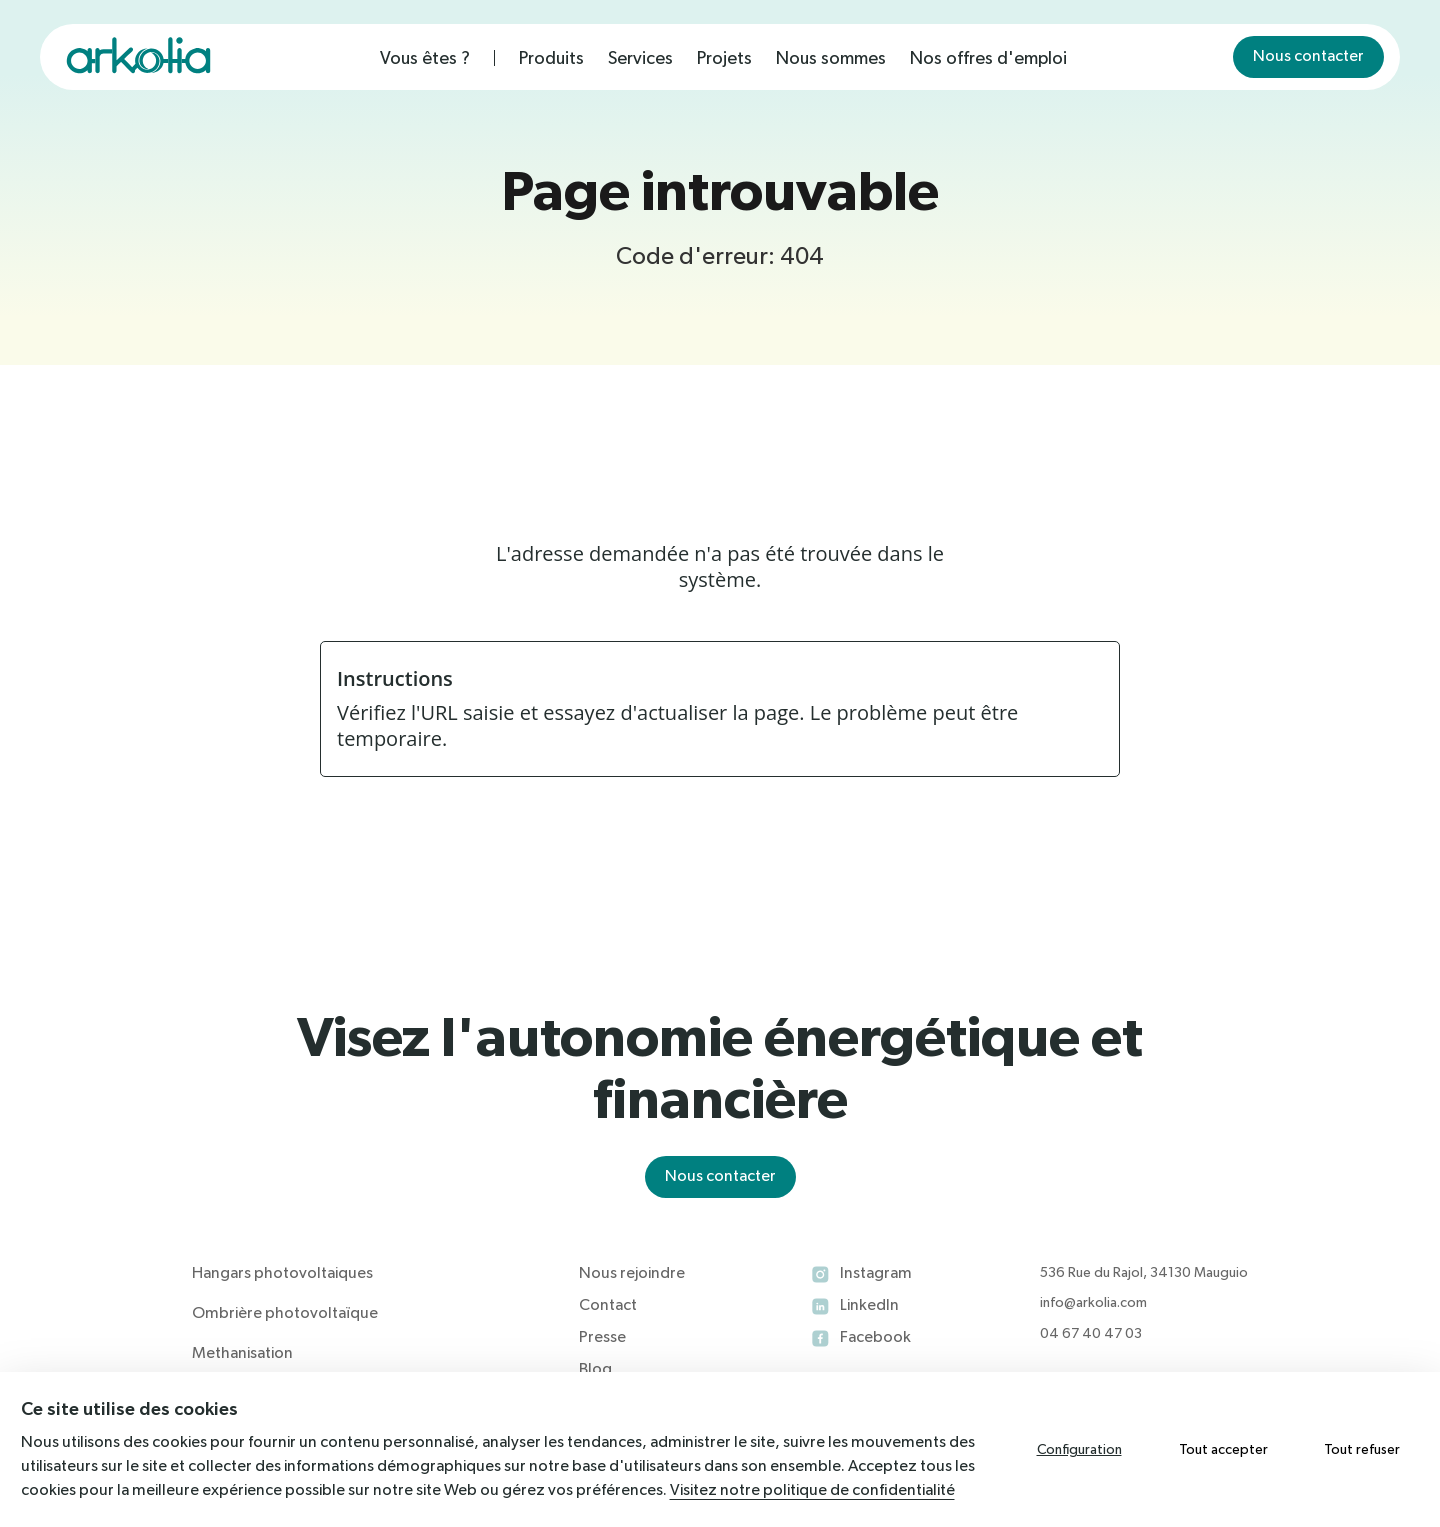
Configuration (1079, 1450)
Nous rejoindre (632, 1274)
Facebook (875, 1338)
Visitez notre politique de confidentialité (812, 1491)
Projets (724, 59)
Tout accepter (1223, 1450)
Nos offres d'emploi (988, 59)
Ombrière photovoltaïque (285, 1314)
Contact (608, 1306)
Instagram (876, 1274)
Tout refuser (1362, 1450)
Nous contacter (1308, 57)
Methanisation (242, 1354)
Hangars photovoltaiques (282, 1274)
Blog (595, 1370)
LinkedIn (869, 1306)
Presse (602, 1338)
